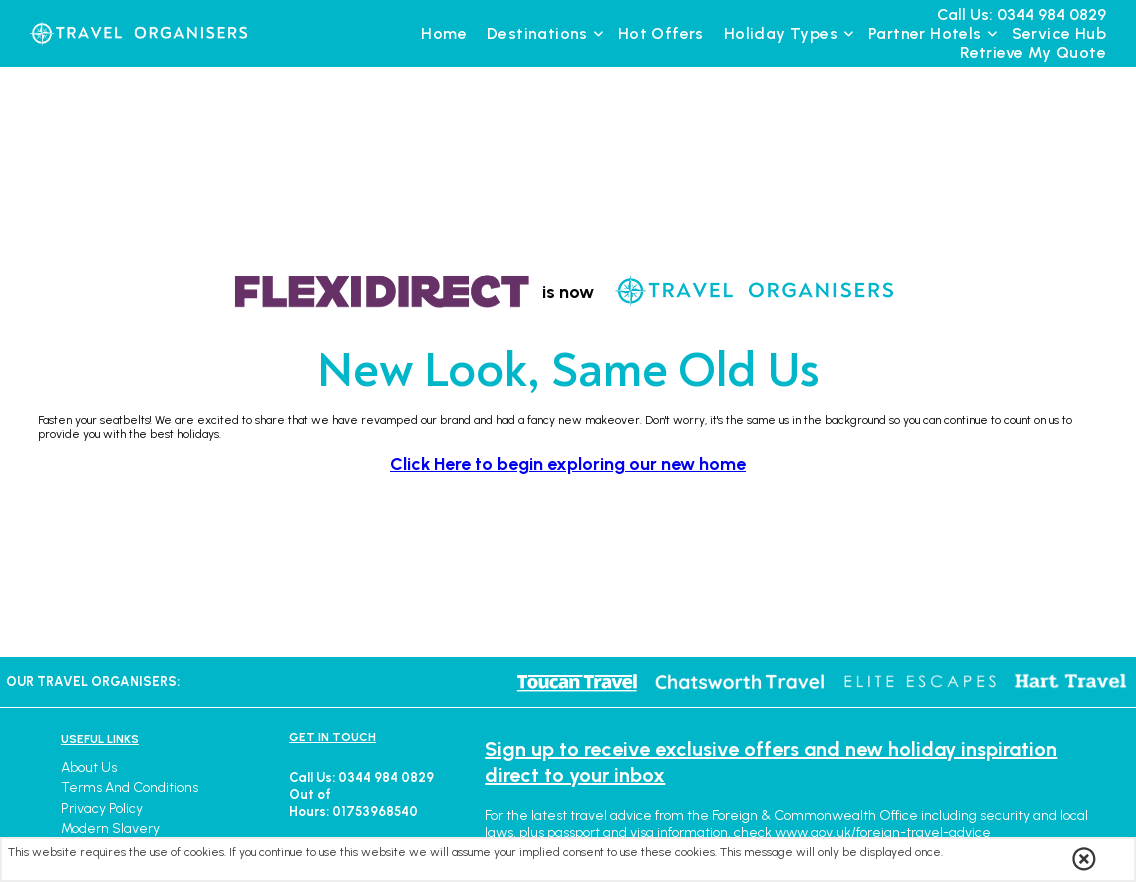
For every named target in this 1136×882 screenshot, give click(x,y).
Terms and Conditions (129, 787)
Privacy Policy (102, 808)
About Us (89, 767)
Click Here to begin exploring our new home (568, 463)
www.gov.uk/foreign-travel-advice (883, 832)
